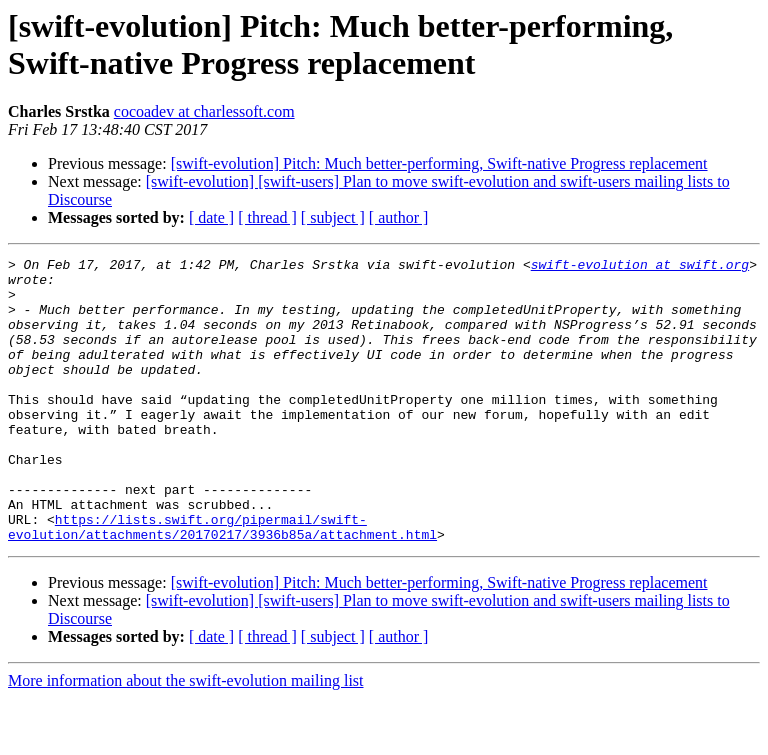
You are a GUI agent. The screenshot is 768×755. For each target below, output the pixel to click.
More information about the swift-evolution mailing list (186, 737)
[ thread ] (267, 217)
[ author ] (399, 217)
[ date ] (211, 217)
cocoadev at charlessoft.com (204, 111)
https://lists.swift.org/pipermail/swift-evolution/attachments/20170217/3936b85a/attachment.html (222, 582)
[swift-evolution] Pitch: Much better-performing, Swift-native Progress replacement (439, 163)
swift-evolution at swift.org (640, 267)
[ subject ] (333, 217)
